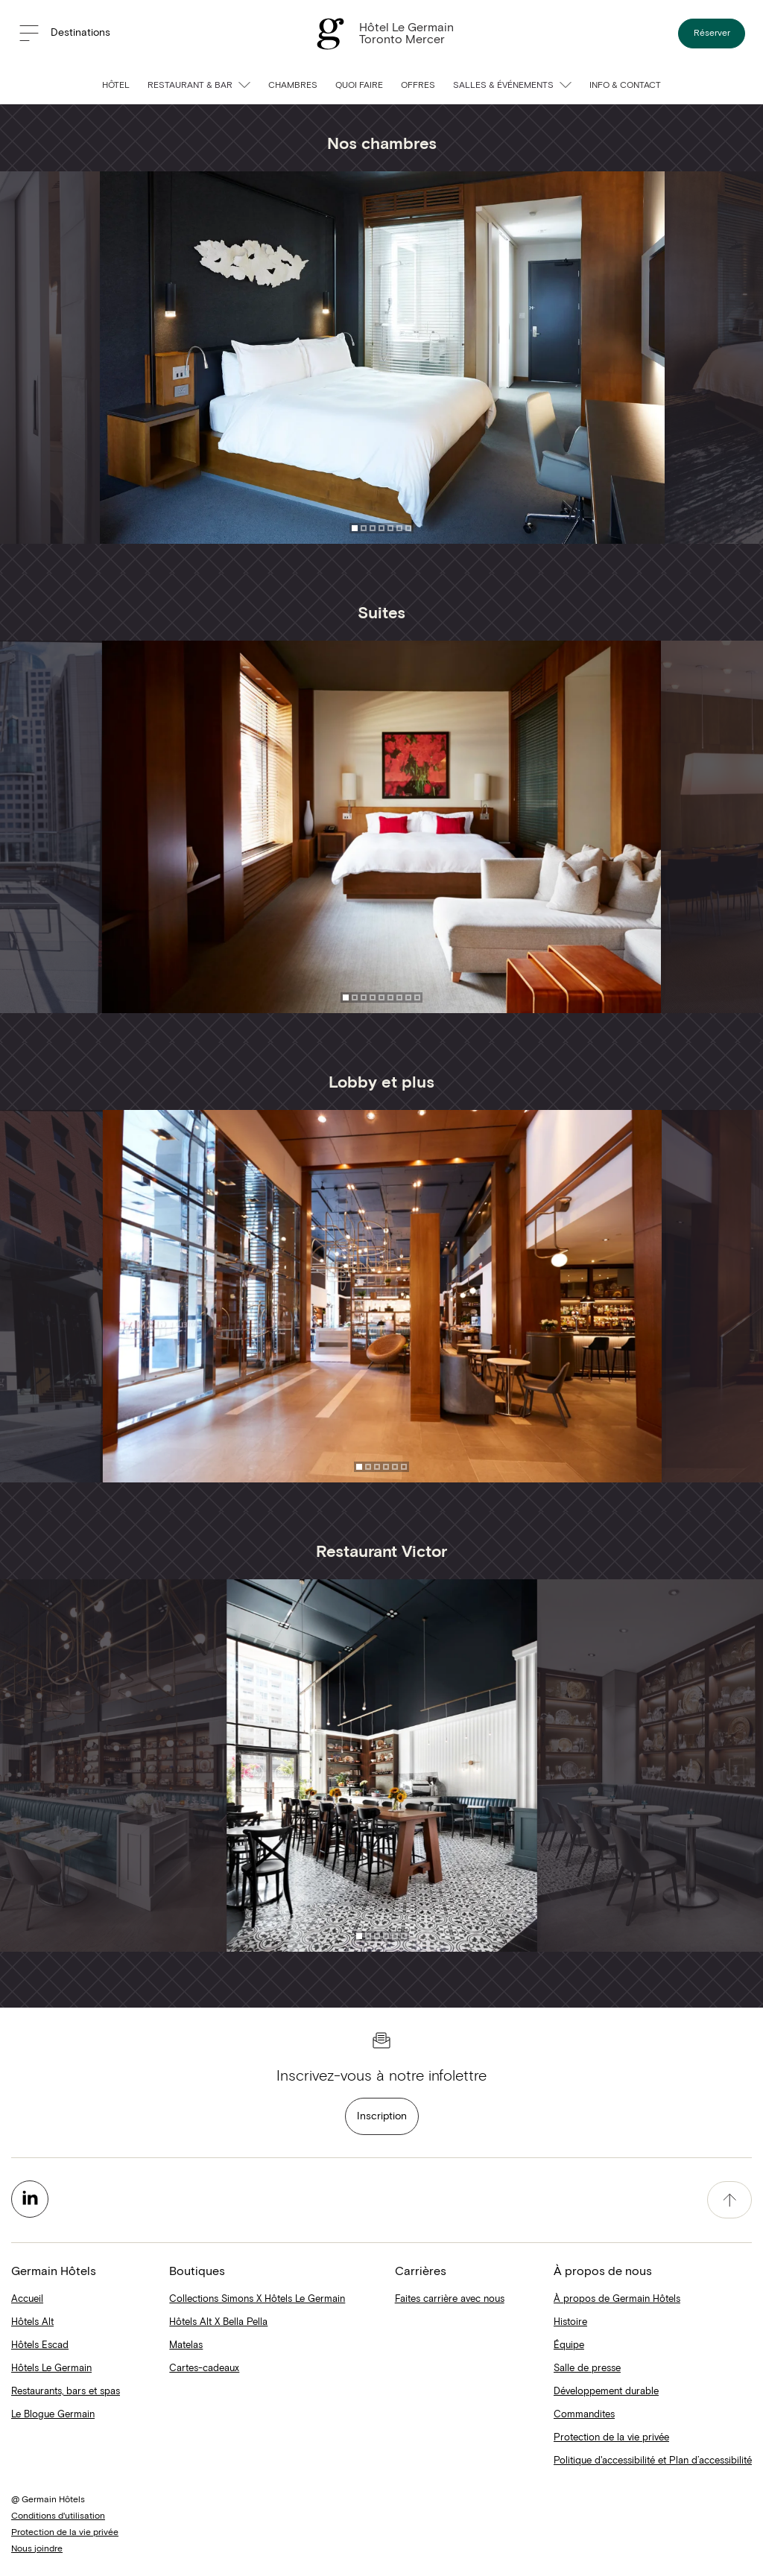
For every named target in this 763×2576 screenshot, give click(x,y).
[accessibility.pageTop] (729, 2199)
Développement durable (606, 2391)
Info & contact (625, 85)
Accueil (27, 2299)
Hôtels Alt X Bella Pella (218, 2322)
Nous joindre (37, 2549)
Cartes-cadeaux (204, 2368)
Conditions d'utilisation (58, 2516)
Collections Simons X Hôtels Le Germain (257, 2299)
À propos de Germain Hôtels (617, 2299)
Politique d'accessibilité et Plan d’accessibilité (653, 2461)
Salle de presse (587, 2368)
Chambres (292, 85)
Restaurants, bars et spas (65, 2391)
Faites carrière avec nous (449, 2299)
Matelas (186, 2345)
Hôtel (116, 85)
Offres (418, 85)
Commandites (584, 2415)
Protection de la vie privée (611, 2438)
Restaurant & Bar (199, 85)
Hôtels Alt (32, 2322)
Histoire (570, 2322)
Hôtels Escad (40, 2345)
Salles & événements (512, 85)
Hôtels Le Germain (51, 2368)
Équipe (569, 2345)
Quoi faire (359, 85)
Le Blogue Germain (53, 2415)
